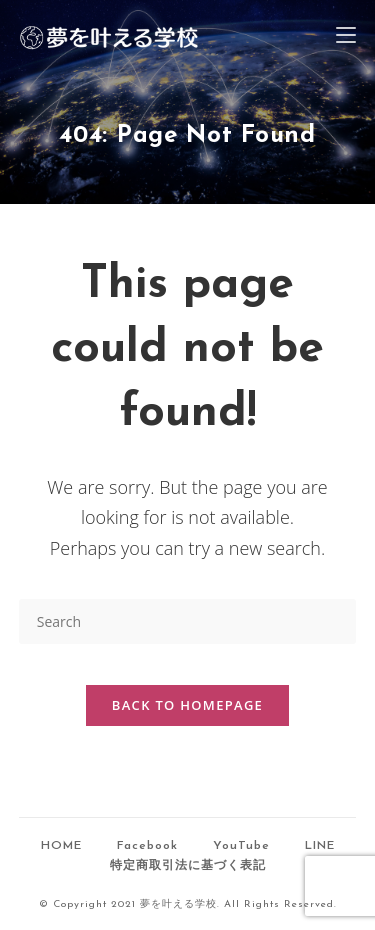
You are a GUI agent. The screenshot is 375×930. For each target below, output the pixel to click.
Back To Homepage (187, 705)
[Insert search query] (188, 621)
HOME (61, 846)
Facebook (147, 846)
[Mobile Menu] (346, 37)
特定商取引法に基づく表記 (188, 866)
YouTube (241, 846)
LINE (320, 846)
